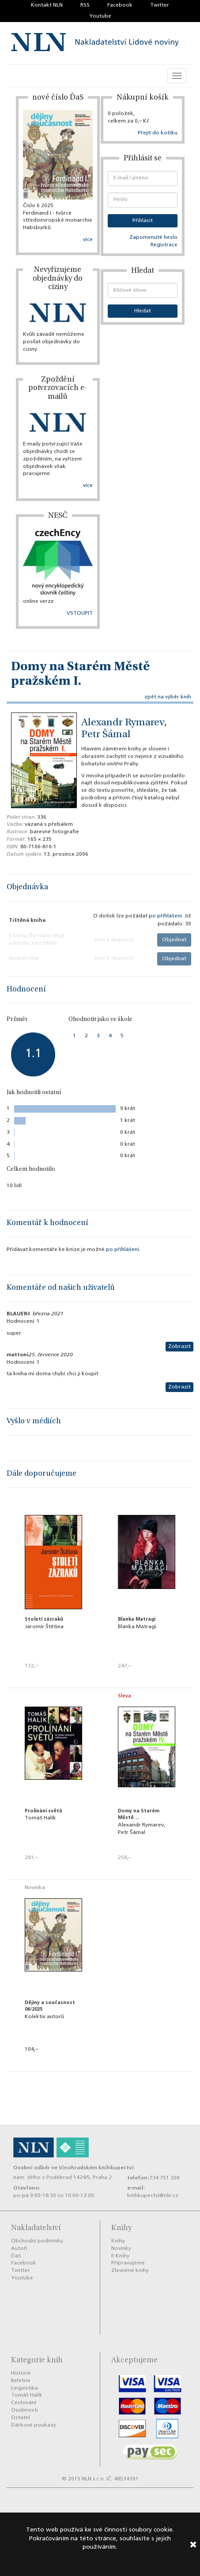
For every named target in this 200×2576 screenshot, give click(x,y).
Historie (21, 2373)
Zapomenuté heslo (153, 237)
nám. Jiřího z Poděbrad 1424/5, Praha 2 (62, 2177)
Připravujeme (128, 2263)
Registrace (164, 245)
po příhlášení (165, 916)
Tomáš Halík (26, 2395)
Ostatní (20, 2417)
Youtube (100, 16)
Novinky (121, 2248)
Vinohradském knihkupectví (96, 2167)
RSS (85, 5)
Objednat (174, 939)
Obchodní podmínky (37, 2241)
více (88, 239)
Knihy (118, 2241)
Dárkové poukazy (33, 2425)
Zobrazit (179, 1346)
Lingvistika (24, 2388)
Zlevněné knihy (130, 2270)
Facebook (119, 5)
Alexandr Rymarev (122, 723)
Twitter (159, 5)
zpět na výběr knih (167, 697)
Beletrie (20, 2380)
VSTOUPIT (80, 613)
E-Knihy (120, 2256)
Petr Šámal (106, 735)
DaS (16, 2256)
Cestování (23, 2402)
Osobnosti (24, 2410)
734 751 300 (164, 2178)
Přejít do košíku (157, 133)
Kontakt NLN (47, 5)
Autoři (19, 2248)
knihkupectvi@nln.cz (152, 2195)
